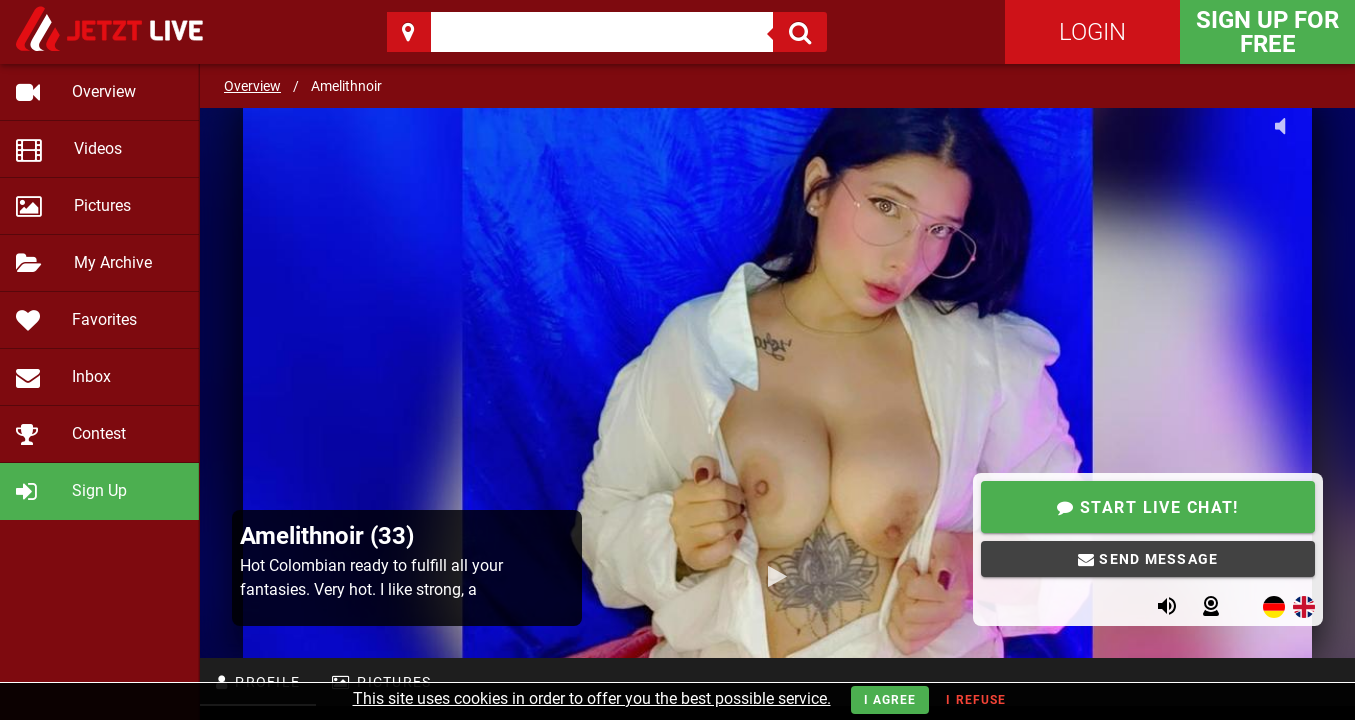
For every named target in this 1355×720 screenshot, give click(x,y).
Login (1092, 32)
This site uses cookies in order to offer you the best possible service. (592, 698)
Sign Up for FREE (1267, 32)
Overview (252, 86)
